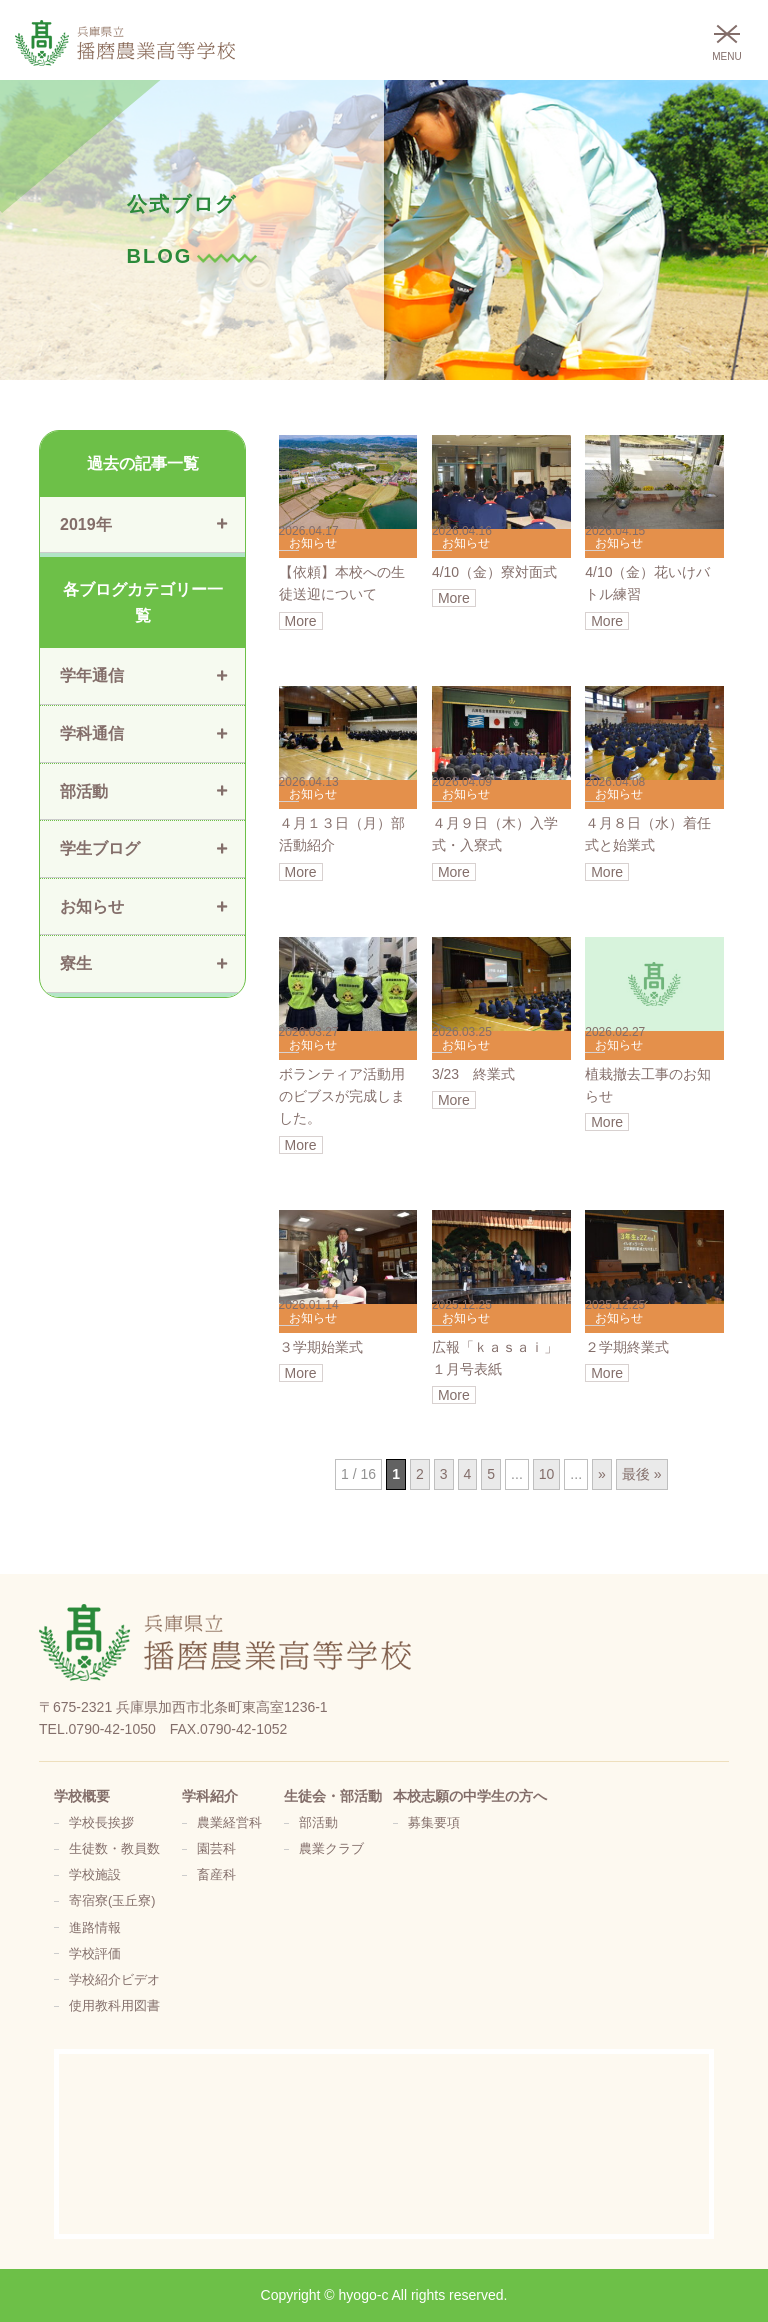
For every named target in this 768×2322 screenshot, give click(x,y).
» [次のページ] (602, 1474)
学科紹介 (210, 1796)
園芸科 (216, 1849)
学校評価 (95, 1954)
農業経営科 (229, 1823)
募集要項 (434, 1823)
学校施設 (95, 1875)
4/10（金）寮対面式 (494, 572)
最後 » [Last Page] (642, 1474)
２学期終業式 (627, 1347)
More (301, 621)
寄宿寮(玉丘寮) (112, 1901)
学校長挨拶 (101, 1823)
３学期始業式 (321, 1347)
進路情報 (95, 1928)
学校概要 (82, 1796)
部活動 (318, 1823)
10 (547, 1474)
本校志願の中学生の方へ (470, 1796)
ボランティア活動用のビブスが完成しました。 (342, 1096)
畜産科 (216, 1875)
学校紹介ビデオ (114, 1980)
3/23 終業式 (473, 1074)
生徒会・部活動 (333, 1796)
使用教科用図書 (114, 2006)
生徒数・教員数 (114, 1849)
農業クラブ (331, 1849)
